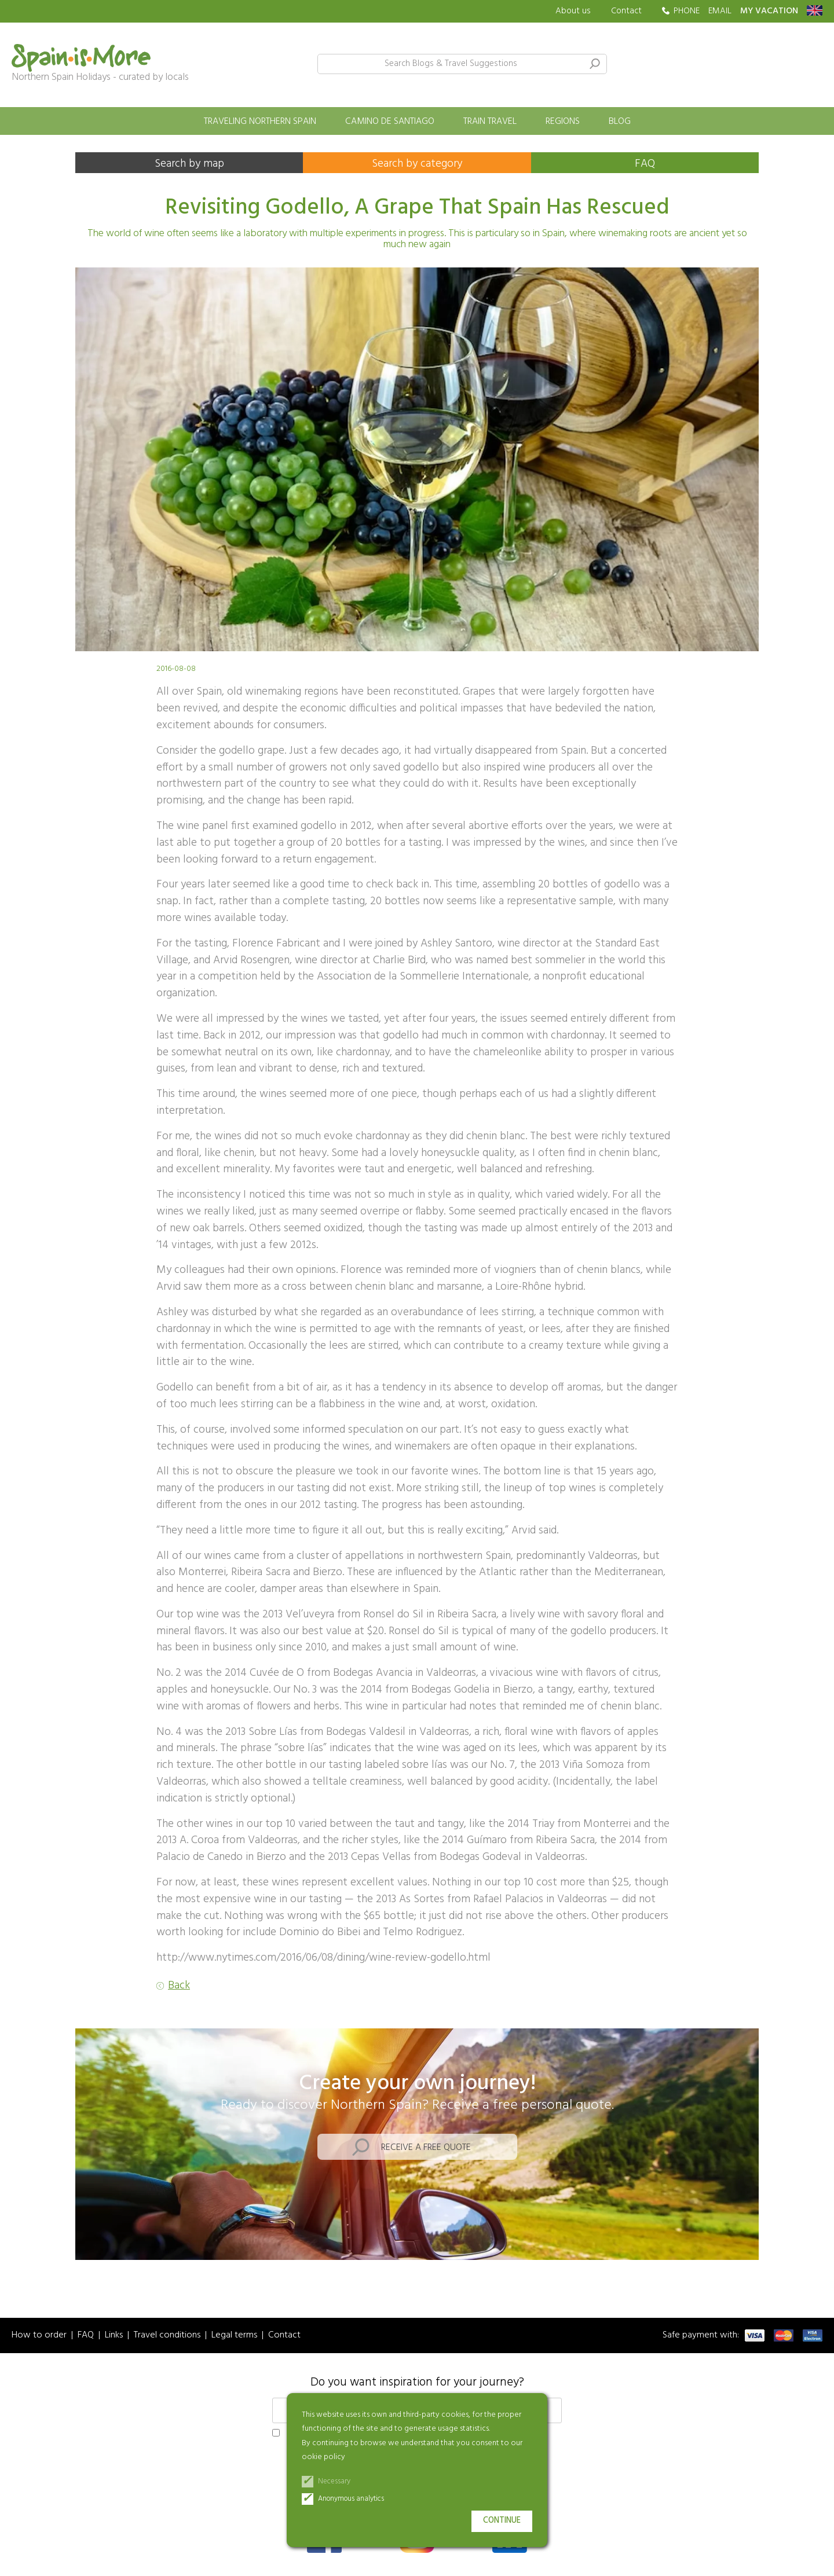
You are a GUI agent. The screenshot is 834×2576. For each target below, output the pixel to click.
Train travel (490, 121)
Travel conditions (167, 2335)
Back (179, 1986)
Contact (626, 11)
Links (114, 2335)
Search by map (189, 164)
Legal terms (234, 2335)
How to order (39, 2335)
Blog (620, 121)
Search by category (417, 164)
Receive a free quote (426, 2147)
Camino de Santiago (389, 121)
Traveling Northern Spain (260, 121)
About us (573, 11)
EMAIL (719, 11)
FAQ (645, 164)
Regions (563, 121)
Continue (502, 2520)
